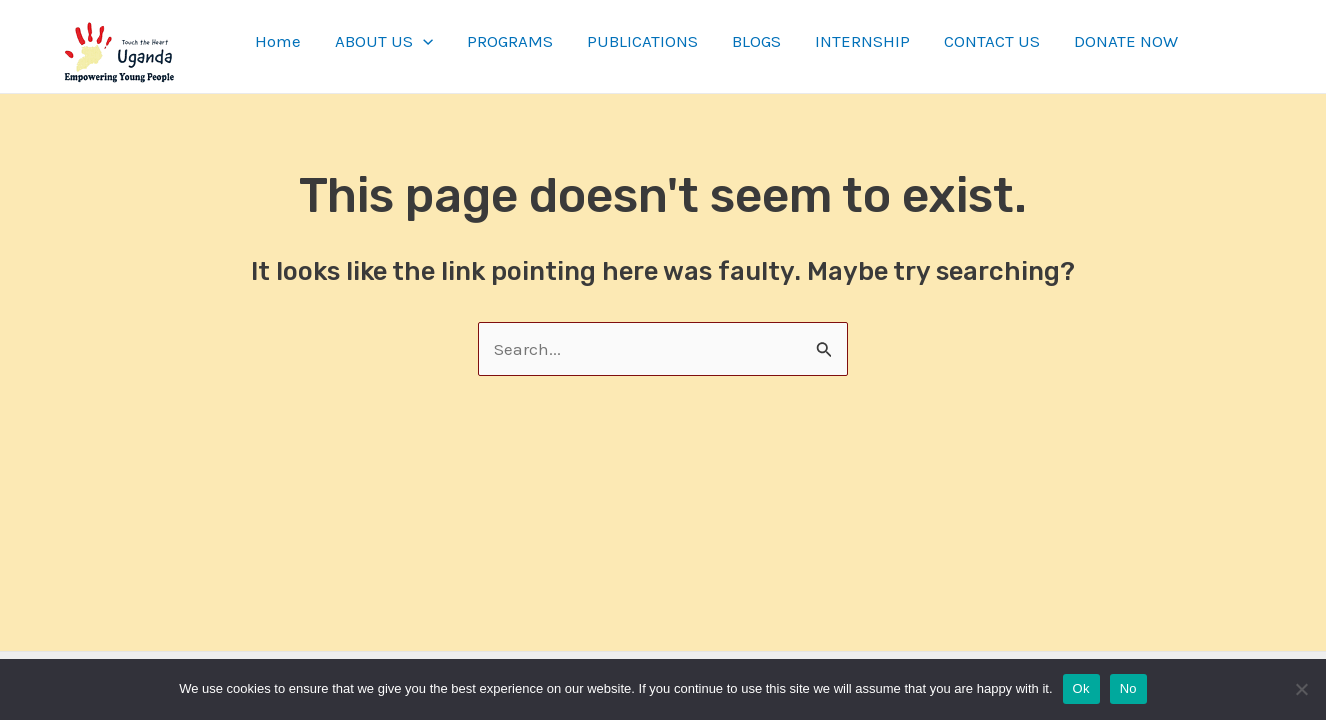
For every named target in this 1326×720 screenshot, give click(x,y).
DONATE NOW (1126, 41)
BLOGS (756, 41)
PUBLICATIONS (642, 41)
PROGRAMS (510, 41)
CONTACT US (992, 41)
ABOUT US (384, 41)
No (1128, 688)
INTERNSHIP (862, 41)
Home (278, 41)
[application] (423, 41)
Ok (1081, 688)
